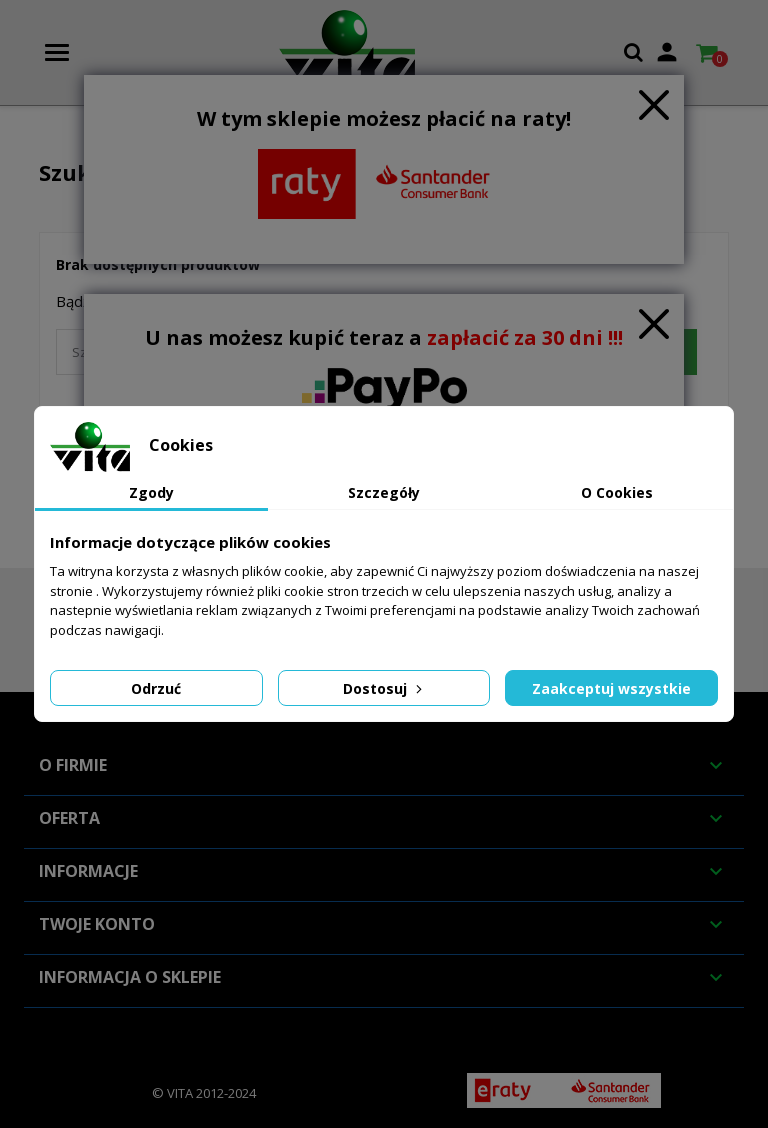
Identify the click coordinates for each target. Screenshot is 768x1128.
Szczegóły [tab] (384, 492)
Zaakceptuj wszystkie (611, 688)
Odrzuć (156, 688)
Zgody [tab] (151, 492)
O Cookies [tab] (617, 492)
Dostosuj (384, 688)
